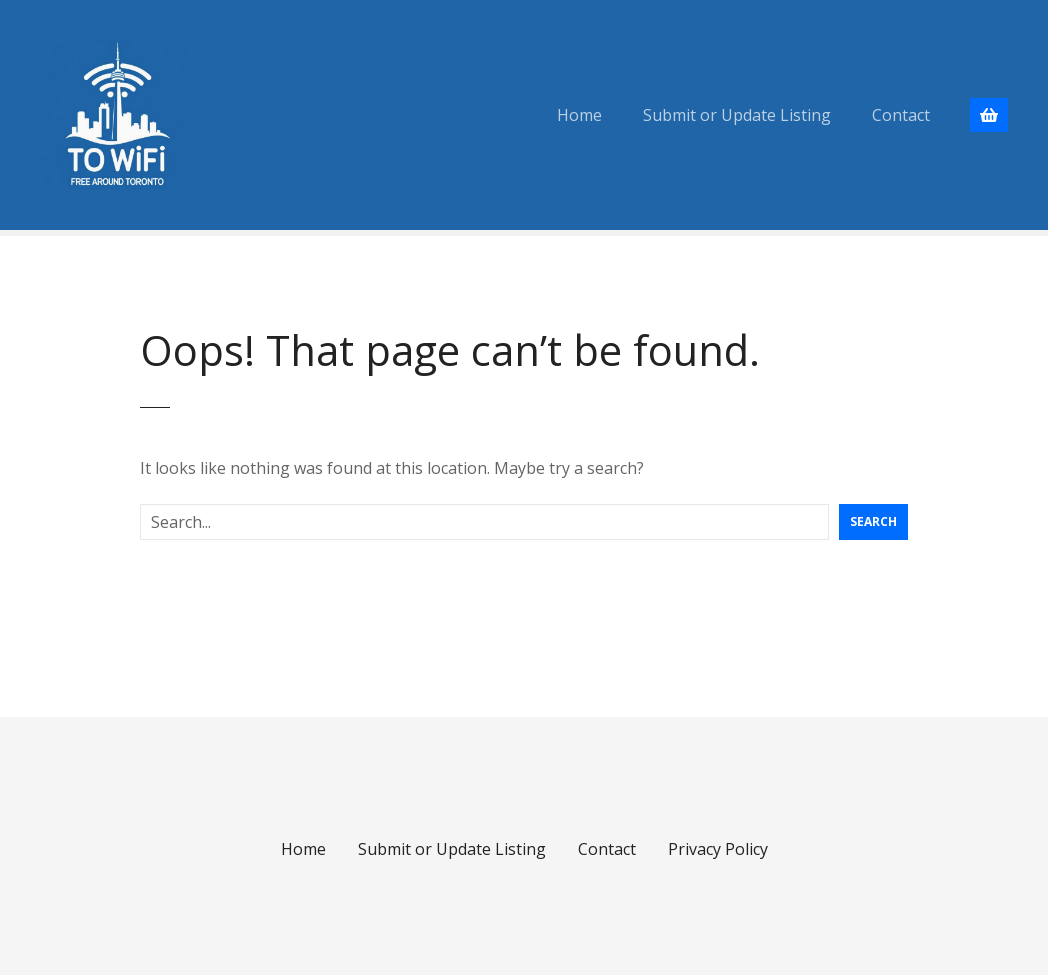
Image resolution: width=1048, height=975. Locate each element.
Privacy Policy (718, 849)
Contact (901, 115)
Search (873, 521)
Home (579, 115)
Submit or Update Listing (737, 115)
